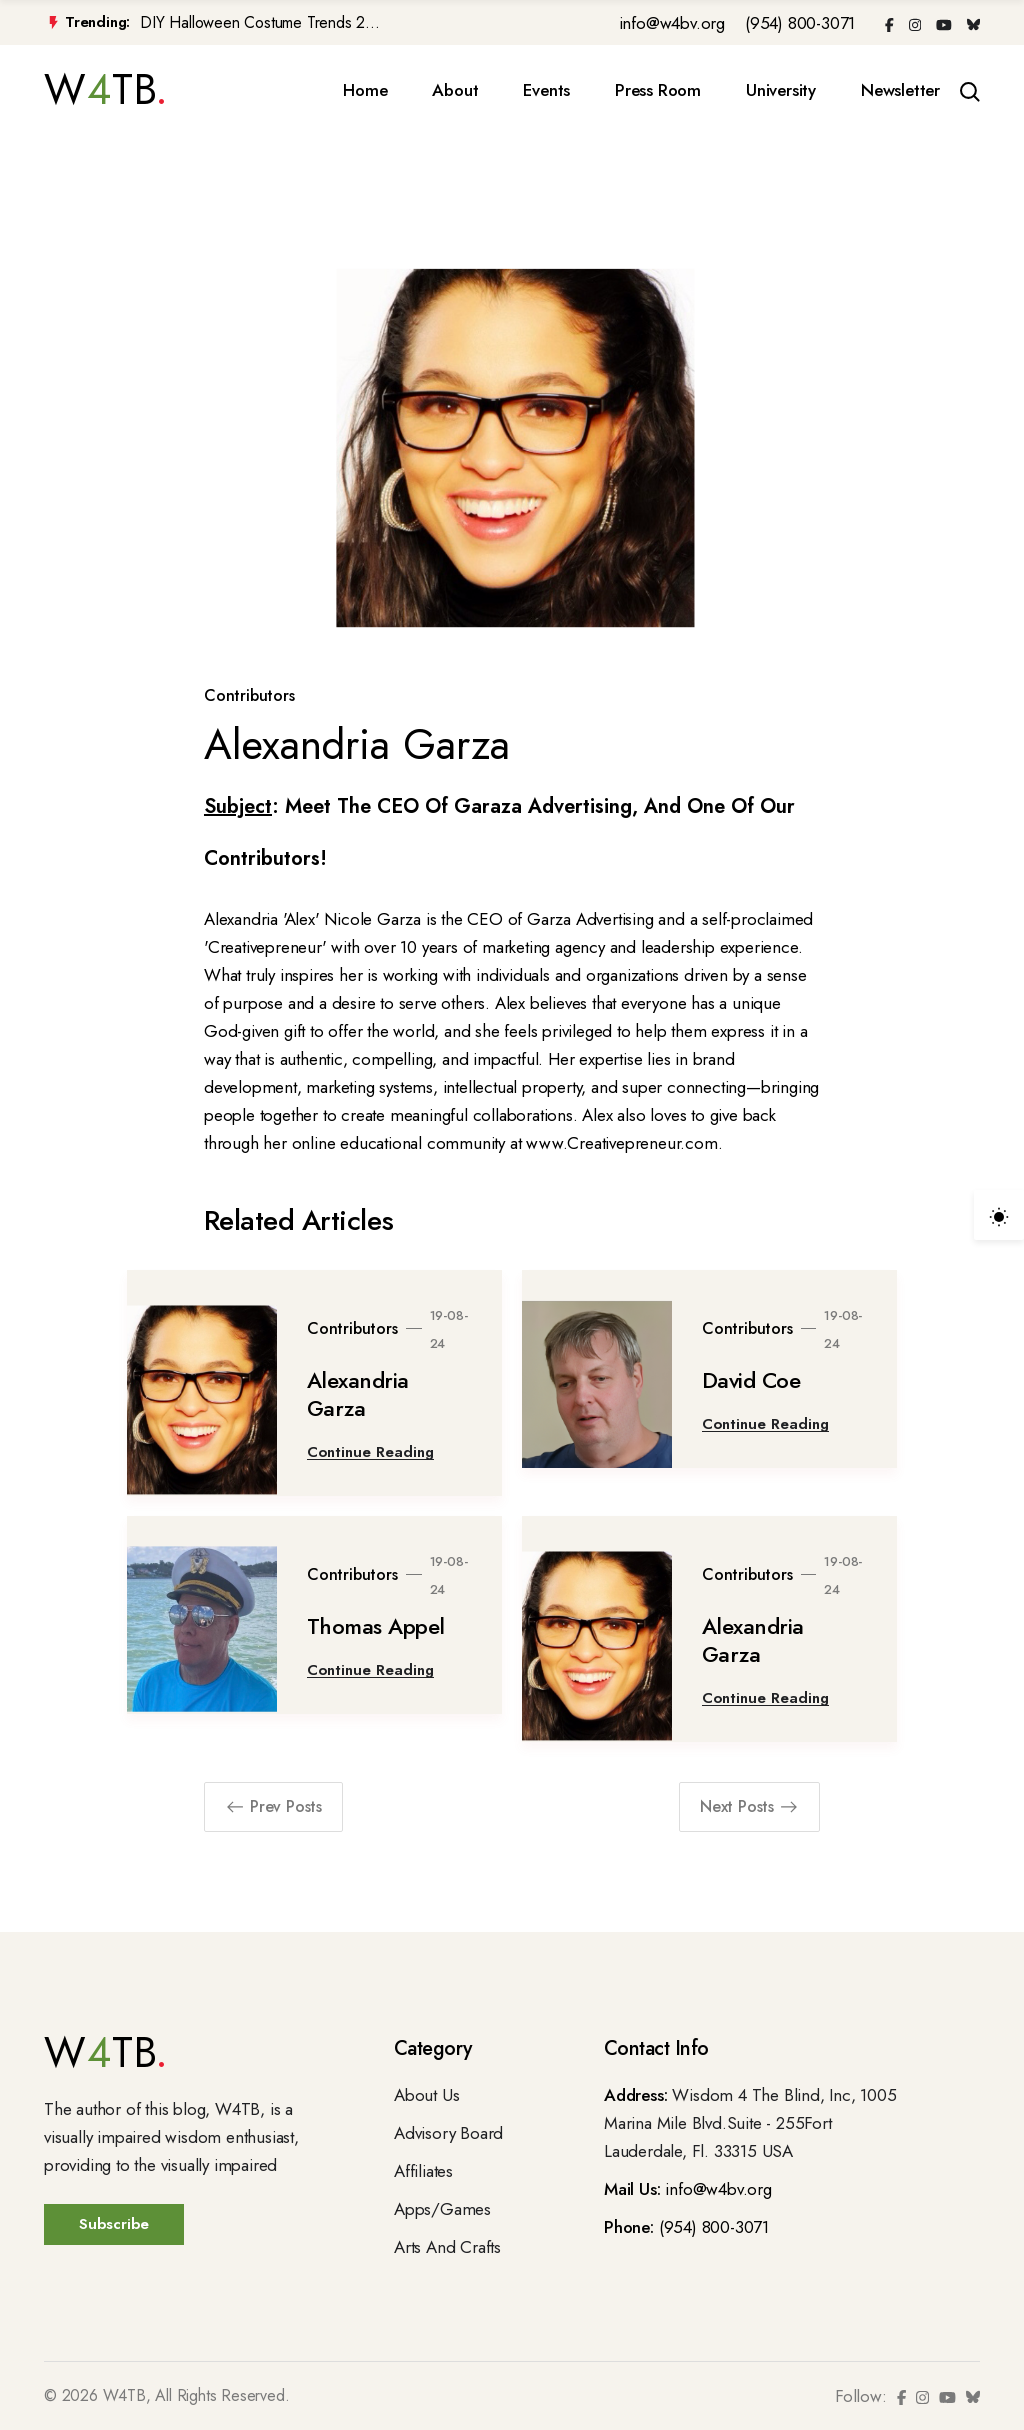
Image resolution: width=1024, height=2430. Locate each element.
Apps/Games (442, 2209)
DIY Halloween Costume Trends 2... (259, 23)
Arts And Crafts (447, 2247)
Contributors (249, 695)
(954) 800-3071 (800, 23)
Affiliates (423, 2171)
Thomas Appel (376, 1626)
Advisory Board (448, 2133)
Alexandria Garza (358, 1394)
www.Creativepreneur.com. (624, 1143)
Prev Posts (273, 1806)
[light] (999, 1215)
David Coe (751, 1380)
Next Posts (749, 1806)
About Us (426, 2095)
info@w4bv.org (672, 23)
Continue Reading (370, 1452)
